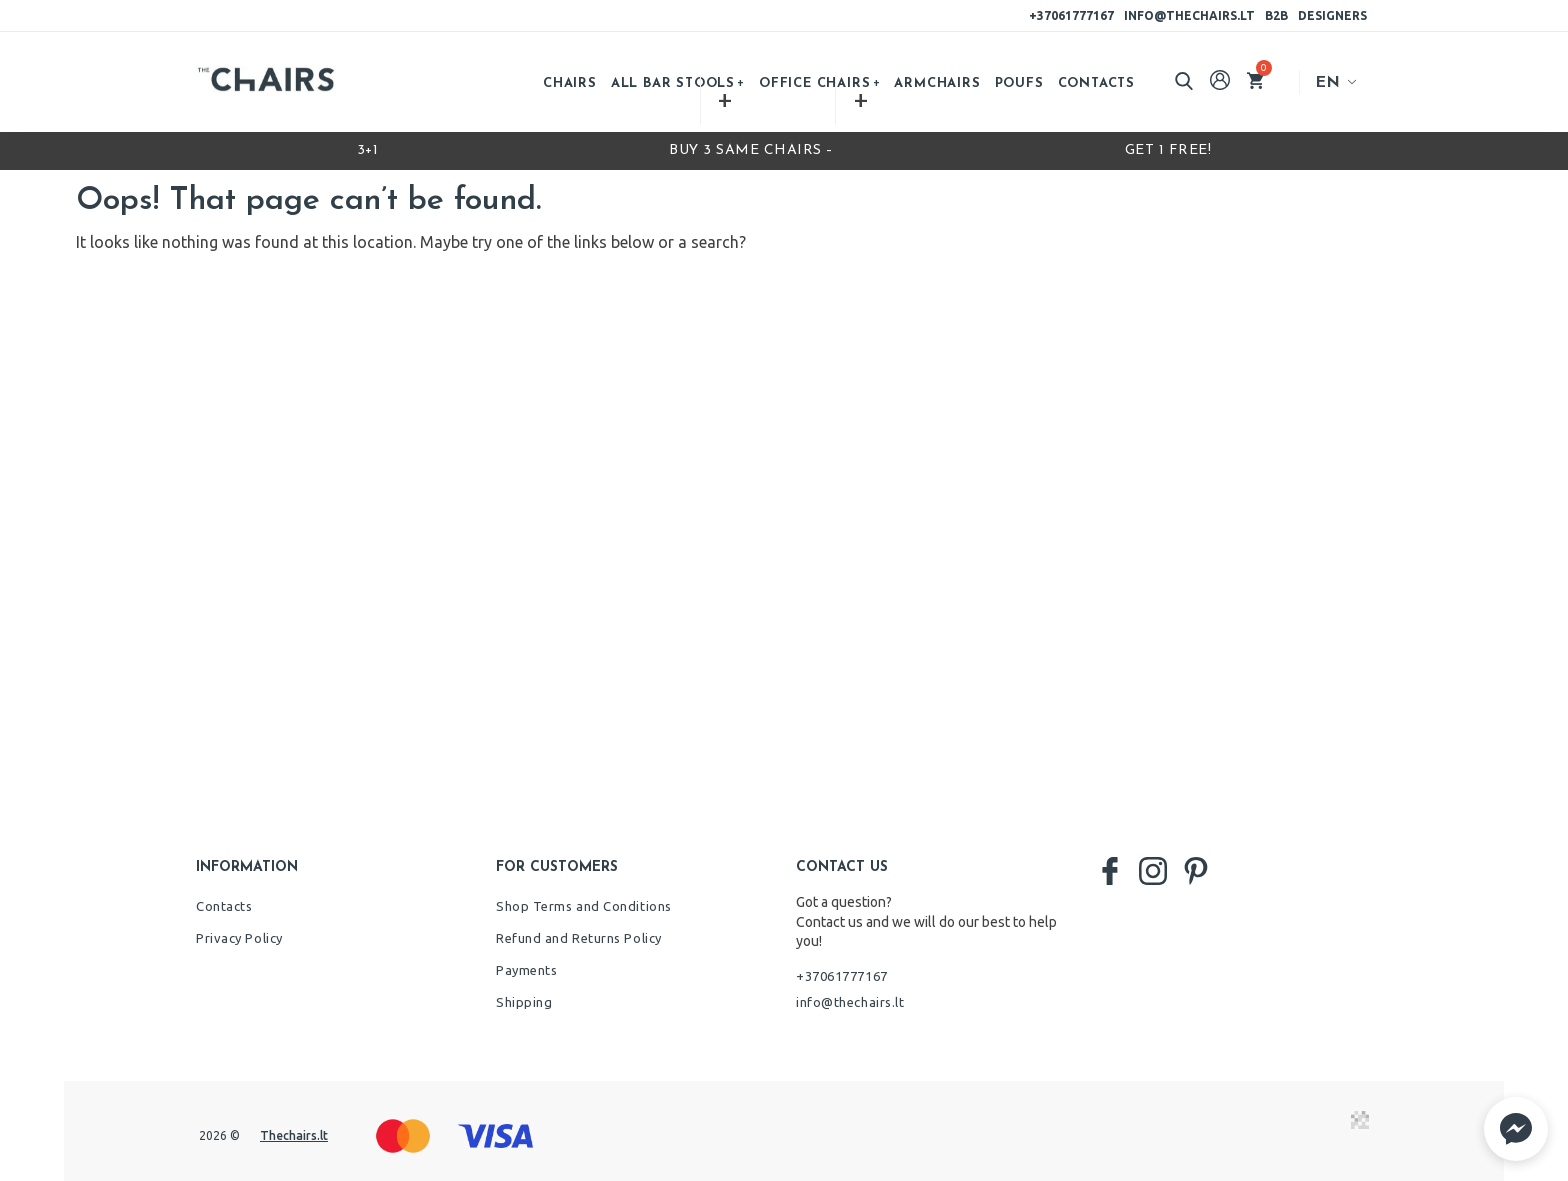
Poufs (1019, 83)
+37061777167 (1071, 15)
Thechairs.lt (294, 1135)
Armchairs (937, 83)
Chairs (570, 83)
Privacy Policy (239, 938)
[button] (1516, 1129)
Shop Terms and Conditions (584, 906)
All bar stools (673, 83)
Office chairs (814, 83)
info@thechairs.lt (1189, 15)
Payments (526, 970)
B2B (1276, 15)
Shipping (524, 1002)
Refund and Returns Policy (579, 938)
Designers (1332, 15)
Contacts (1096, 83)
